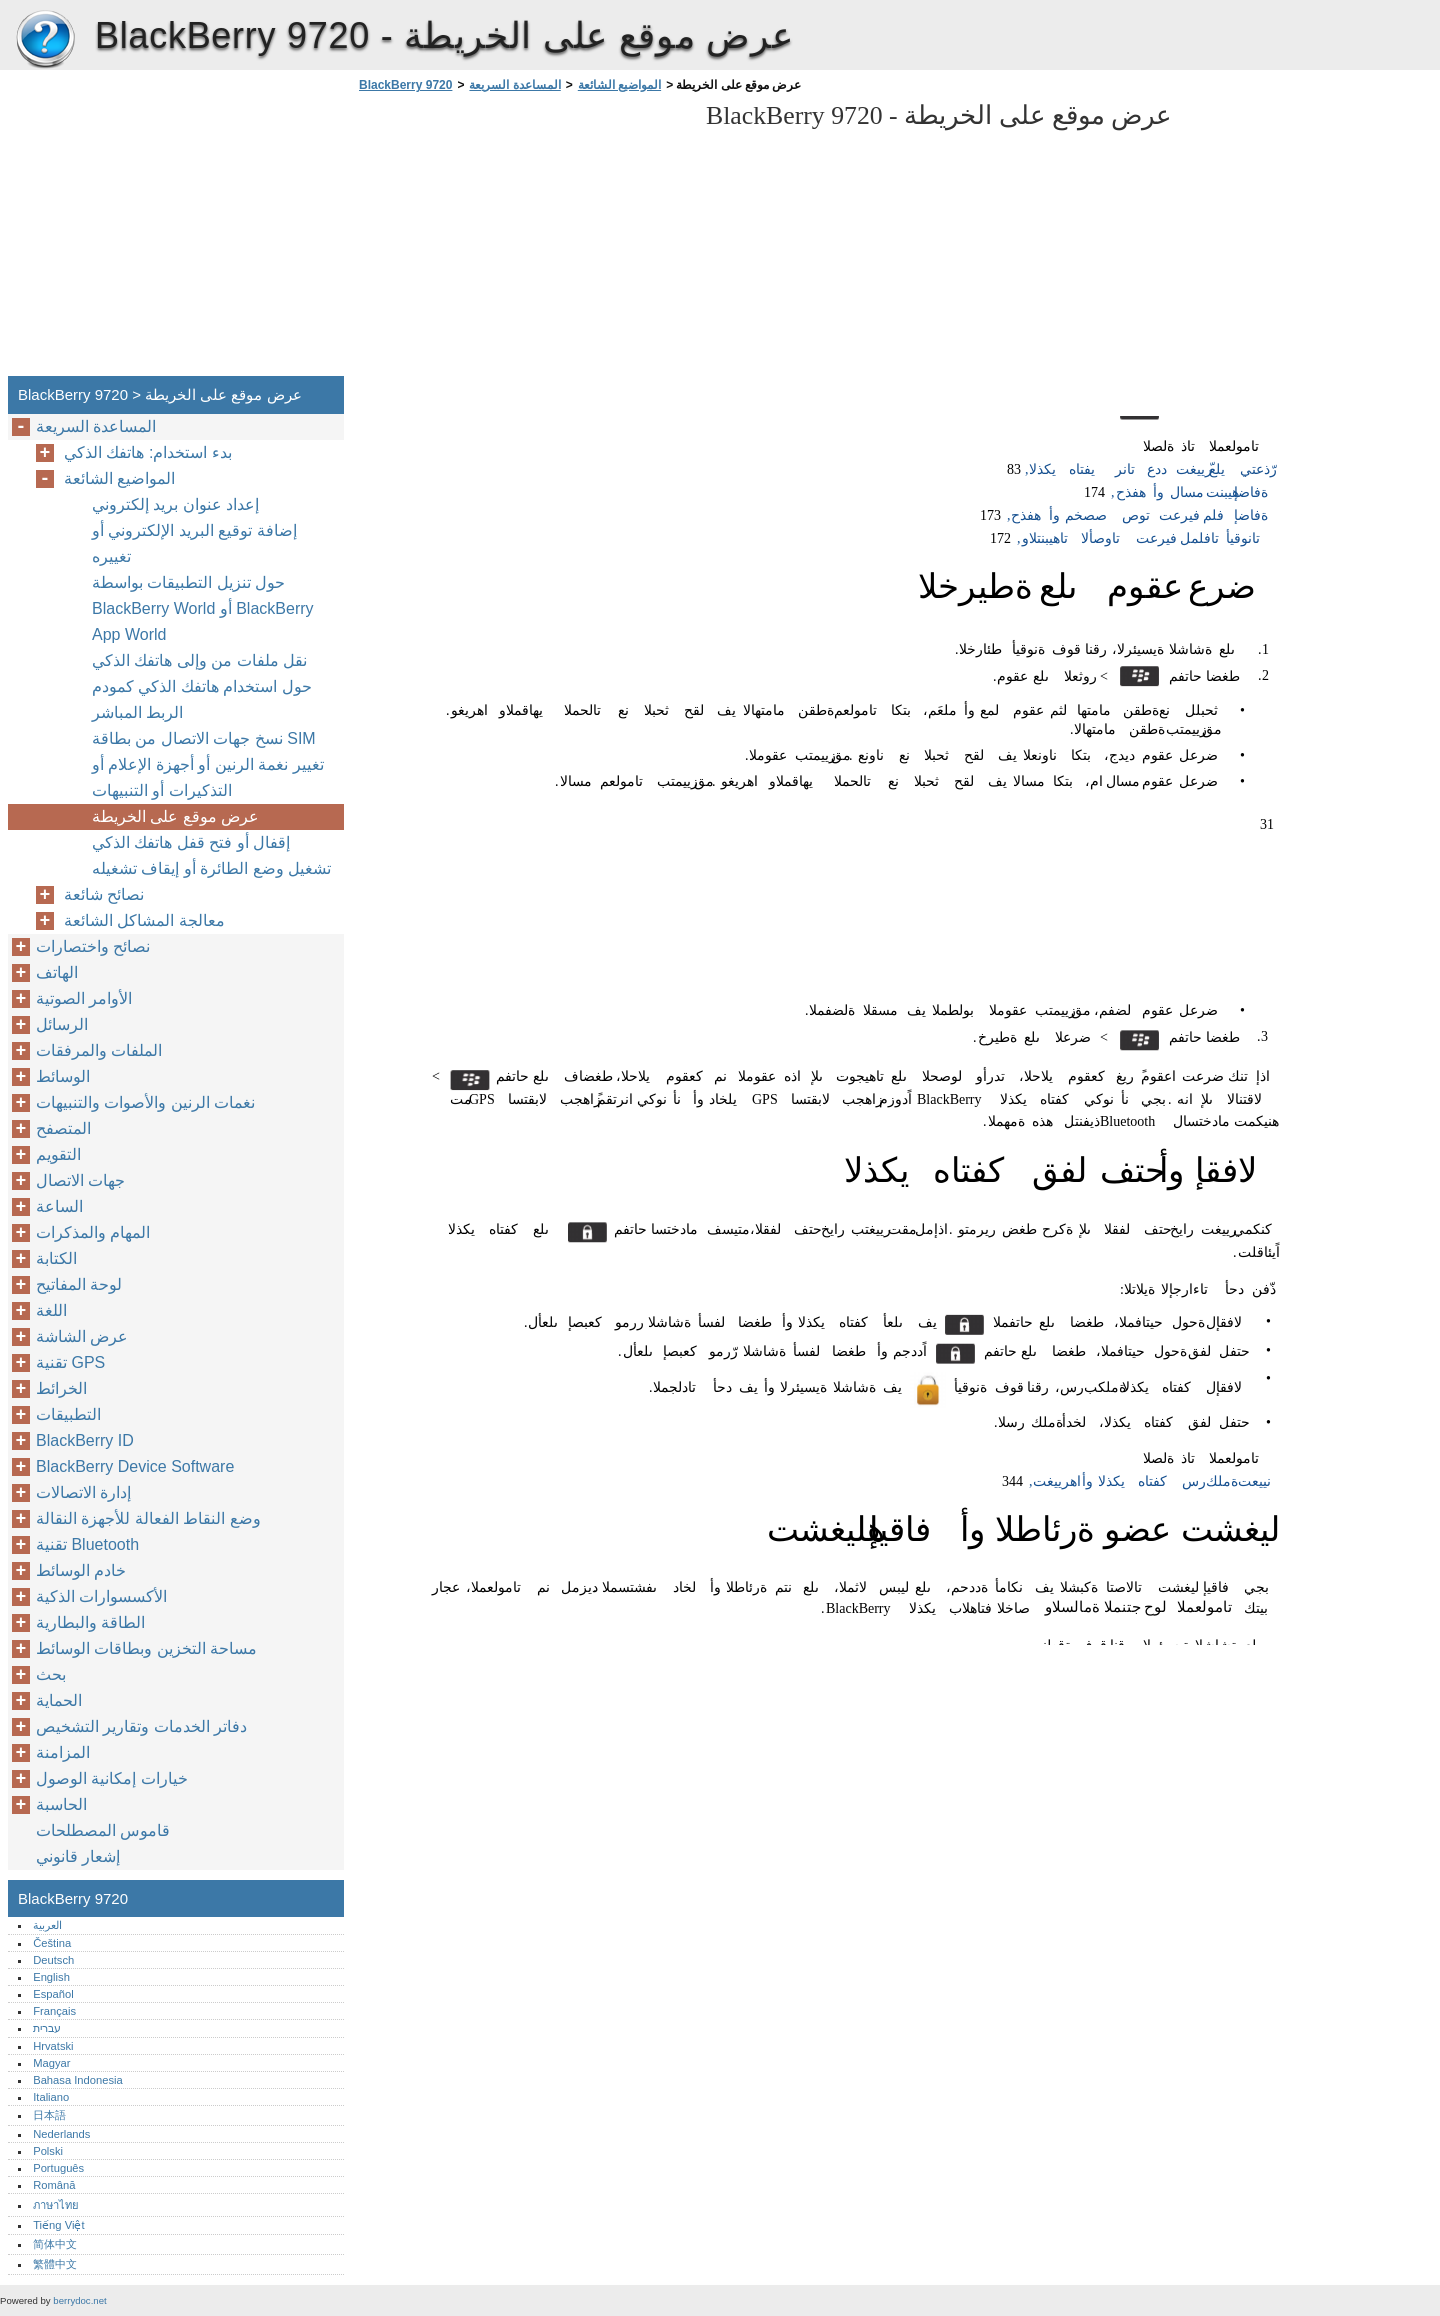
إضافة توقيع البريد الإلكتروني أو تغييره (194, 543)
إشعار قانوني (78, 1856)
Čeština (52, 1943)
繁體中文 (55, 2264)
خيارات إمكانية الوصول (112, 1778)
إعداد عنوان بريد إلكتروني (175, 504)
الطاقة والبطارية (90, 1622)
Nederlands (61, 2134)
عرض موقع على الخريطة (175, 816)
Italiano (51, 2097)
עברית (47, 2028)
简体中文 (55, 2244)
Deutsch (53, 1960)
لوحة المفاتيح (79, 1284)
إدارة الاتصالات (83, 1492)
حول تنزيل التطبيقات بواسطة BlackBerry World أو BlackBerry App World (203, 608)
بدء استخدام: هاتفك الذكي (148, 452)
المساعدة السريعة (514, 85)
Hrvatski (53, 2046)
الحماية (59, 1700)
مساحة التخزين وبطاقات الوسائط (146, 1648)
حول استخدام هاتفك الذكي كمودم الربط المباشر (202, 699)
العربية (47, 1925)
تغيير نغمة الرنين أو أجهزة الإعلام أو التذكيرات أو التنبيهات (208, 777)
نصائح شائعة (104, 894)
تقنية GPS (70, 1362)
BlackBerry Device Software (135, 1466)
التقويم (58, 1154)
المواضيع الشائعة (619, 85)
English (51, 1977)
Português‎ (58, 2168)
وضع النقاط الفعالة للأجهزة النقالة (148, 1518)
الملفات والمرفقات (99, 1050)
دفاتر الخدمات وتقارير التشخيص (141, 1726)
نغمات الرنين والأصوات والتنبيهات (145, 1102)
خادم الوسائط (81, 1570)
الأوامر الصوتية (84, 998)
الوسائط (63, 1076)
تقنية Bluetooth (87, 1544)
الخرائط (61, 1388)
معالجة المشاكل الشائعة (144, 920)
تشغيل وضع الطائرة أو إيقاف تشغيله (211, 868)
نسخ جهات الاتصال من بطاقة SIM (204, 738)
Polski (48, 2151)
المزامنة (63, 1752)
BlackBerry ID (85, 1440)
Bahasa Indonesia (78, 2080)
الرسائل (62, 1024)
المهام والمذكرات (93, 1232)
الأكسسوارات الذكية (101, 1596)
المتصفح (63, 1128)
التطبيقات (68, 1414)
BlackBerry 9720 (45, 40)
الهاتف (57, 972)
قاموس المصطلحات (103, 1830)
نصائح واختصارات (93, 946)
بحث (51, 1674)
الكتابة (56, 1258)
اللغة (51, 1310)
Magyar (51, 2063)
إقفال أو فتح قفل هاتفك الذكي (191, 842)
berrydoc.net (79, 2300)
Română (54, 2185)
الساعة (59, 1206)
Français (54, 2011)
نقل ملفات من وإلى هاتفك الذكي (199, 660)
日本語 (49, 2115)
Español (53, 1994)
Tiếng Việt (58, 2225)
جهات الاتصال (80, 1180)
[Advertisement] (522, 240)
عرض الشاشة (82, 1336)
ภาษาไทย (56, 2205)
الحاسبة (61, 1804)
